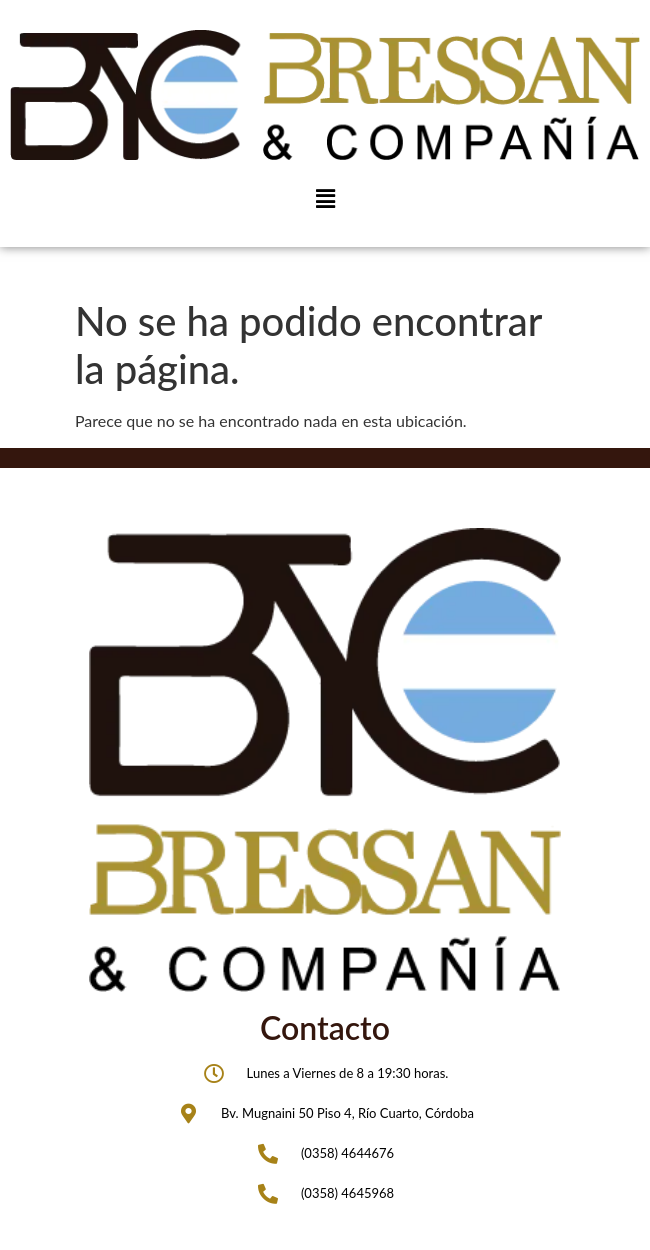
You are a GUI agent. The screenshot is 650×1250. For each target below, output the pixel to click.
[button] (325, 198)
